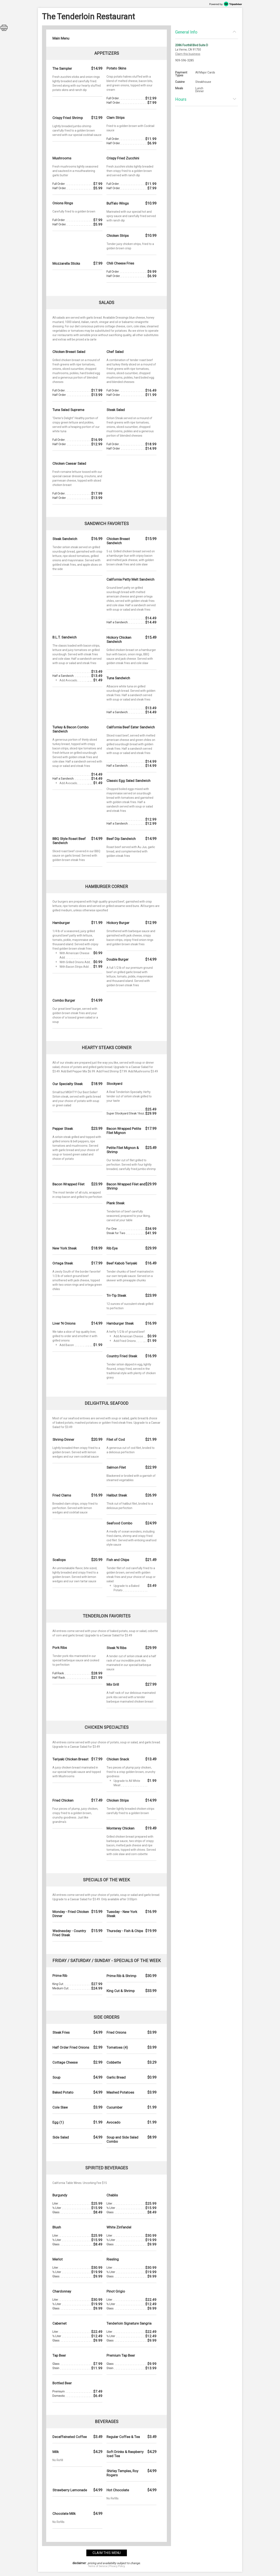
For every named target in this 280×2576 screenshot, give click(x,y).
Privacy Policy (117, 2566)
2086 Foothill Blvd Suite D (191, 45)
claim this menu (107, 2553)
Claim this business (187, 54)
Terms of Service (97, 2566)
